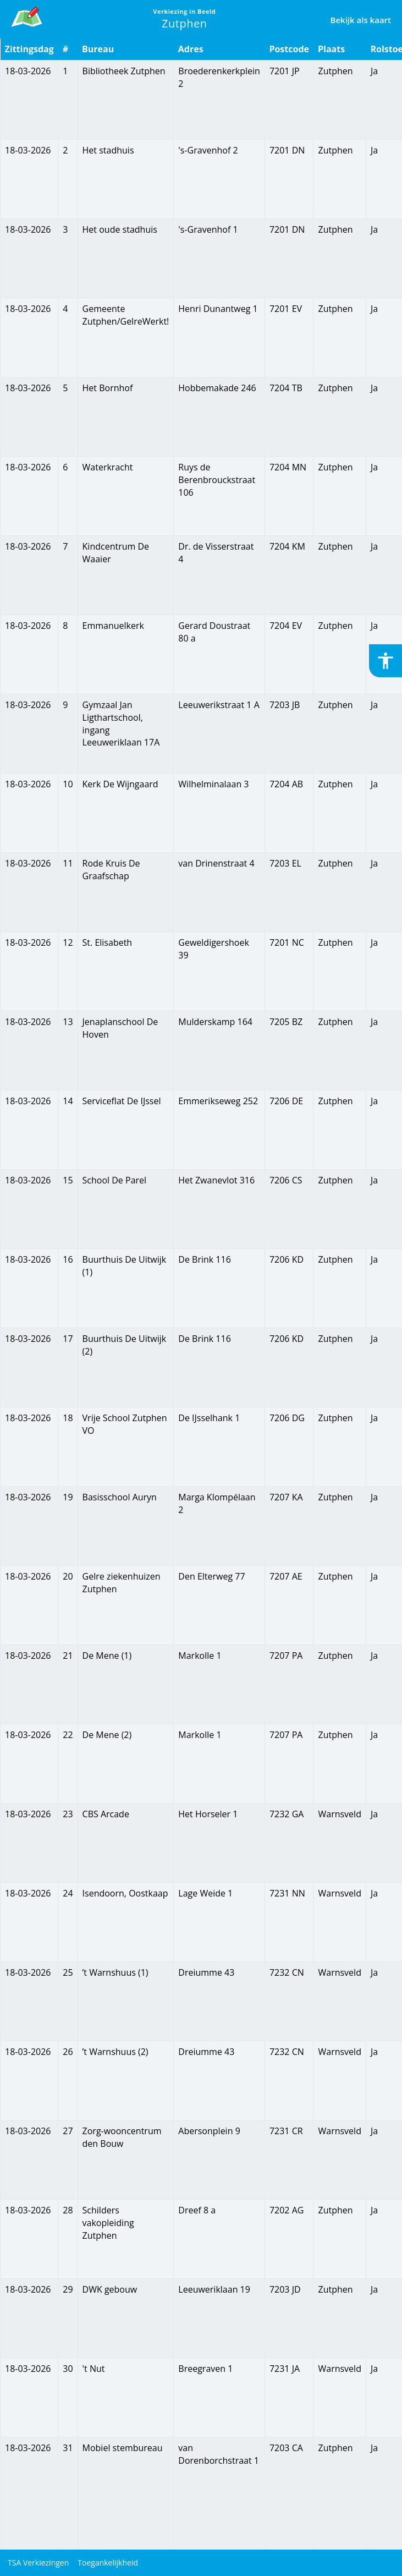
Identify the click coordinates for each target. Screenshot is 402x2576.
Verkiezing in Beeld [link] (184, 11)
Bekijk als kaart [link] (361, 19)
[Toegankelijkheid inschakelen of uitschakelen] (385, 660)
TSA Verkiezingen (38, 2562)
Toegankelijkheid (108, 2562)
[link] (26, 15)
